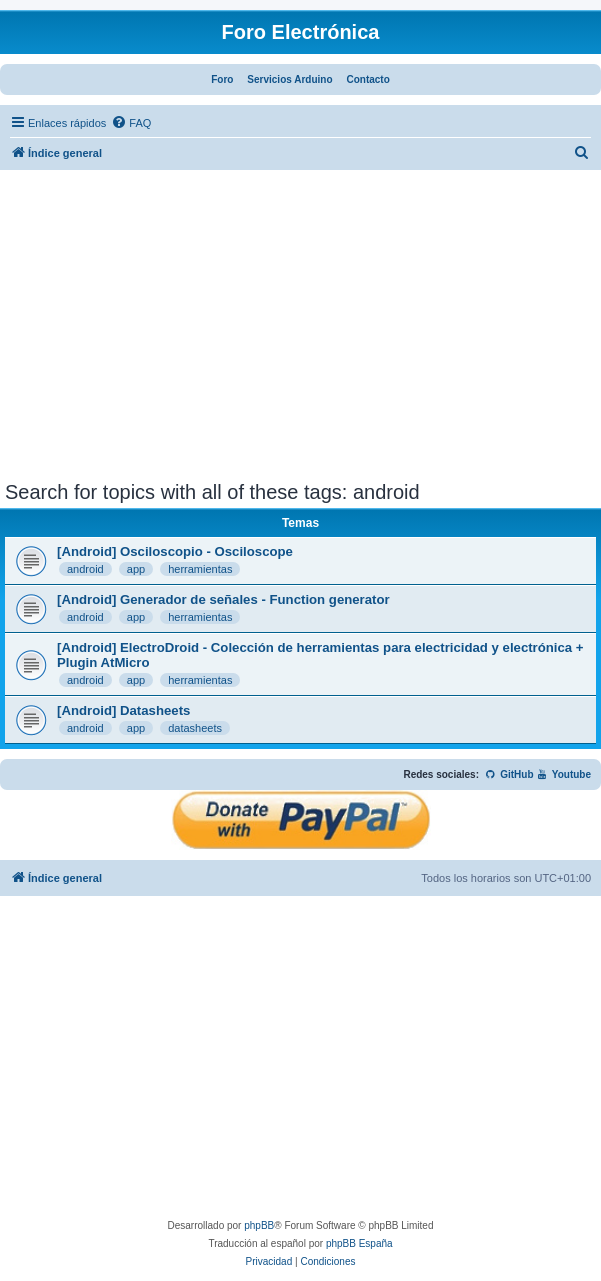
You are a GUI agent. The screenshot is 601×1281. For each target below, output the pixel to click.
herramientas (200, 569)
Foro (222, 79)
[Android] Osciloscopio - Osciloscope (175, 551)
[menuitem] (131, 123)
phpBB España (359, 1243)
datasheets (195, 728)
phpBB (259, 1225)
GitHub (509, 774)
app (136, 569)
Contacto (367, 79)
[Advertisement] (300, 331)
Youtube (563, 774)
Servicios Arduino (289, 79)
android (85, 569)
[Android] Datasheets (123, 710)
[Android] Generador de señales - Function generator (223, 599)
